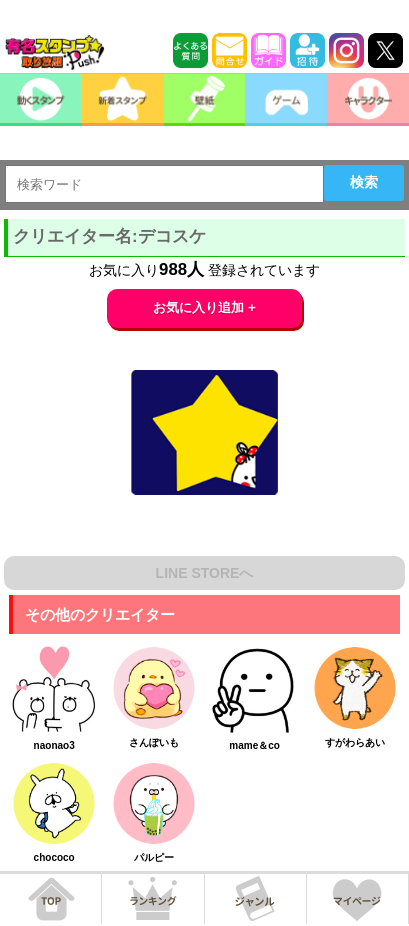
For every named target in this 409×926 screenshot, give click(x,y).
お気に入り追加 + (204, 307)
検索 (364, 182)
